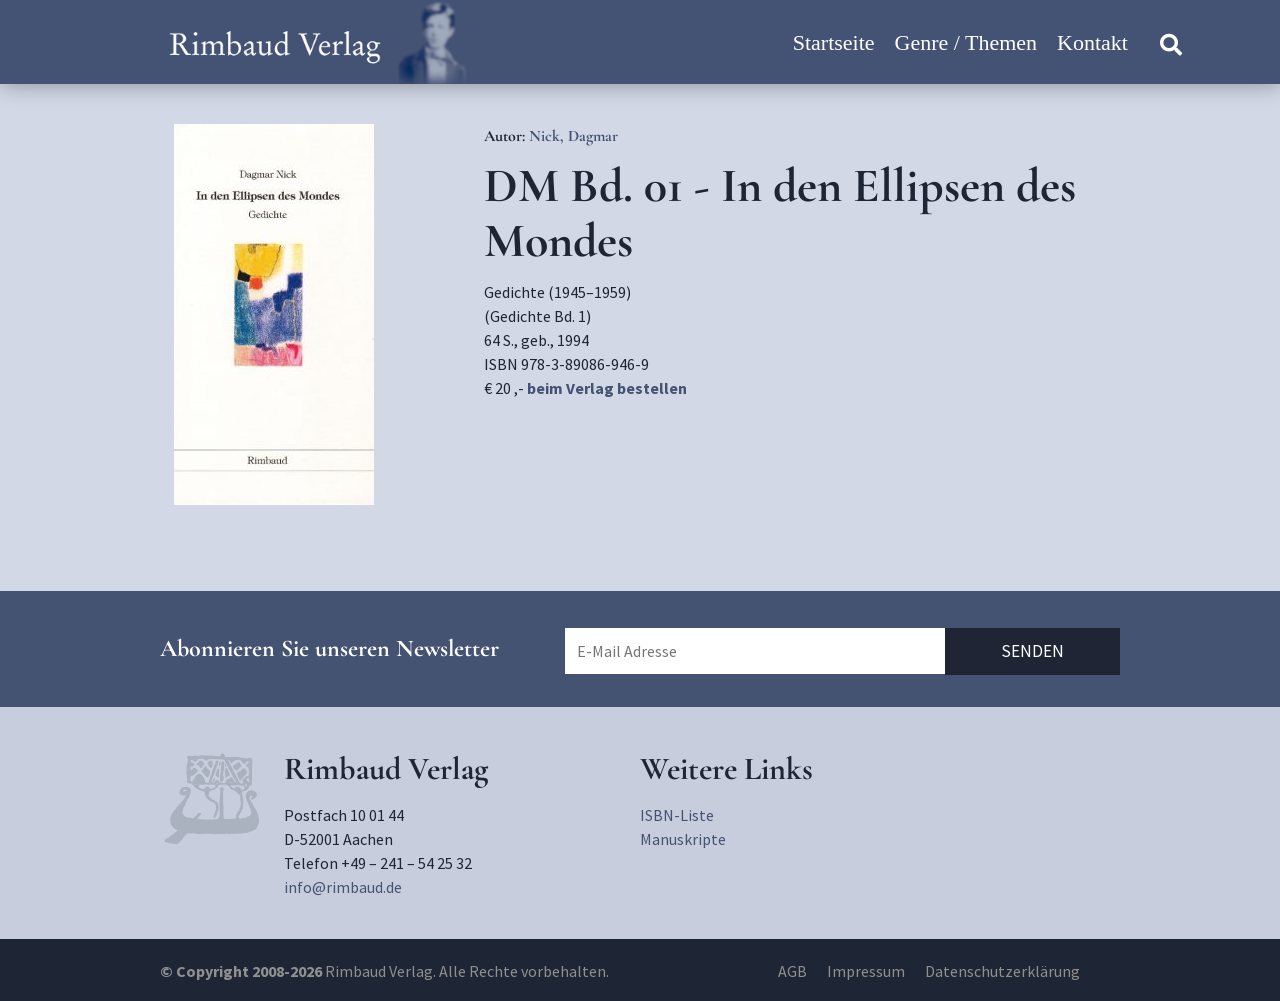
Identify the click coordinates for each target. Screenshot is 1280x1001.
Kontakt (1092, 42)
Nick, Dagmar (573, 136)
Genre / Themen (966, 42)
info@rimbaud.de (343, 887)
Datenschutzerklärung (1002, 971)
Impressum (866, 971)
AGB (792, 971)
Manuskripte (683, 839)
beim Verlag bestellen (607, 388)
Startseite (834, 42)
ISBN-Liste (677, 815)
